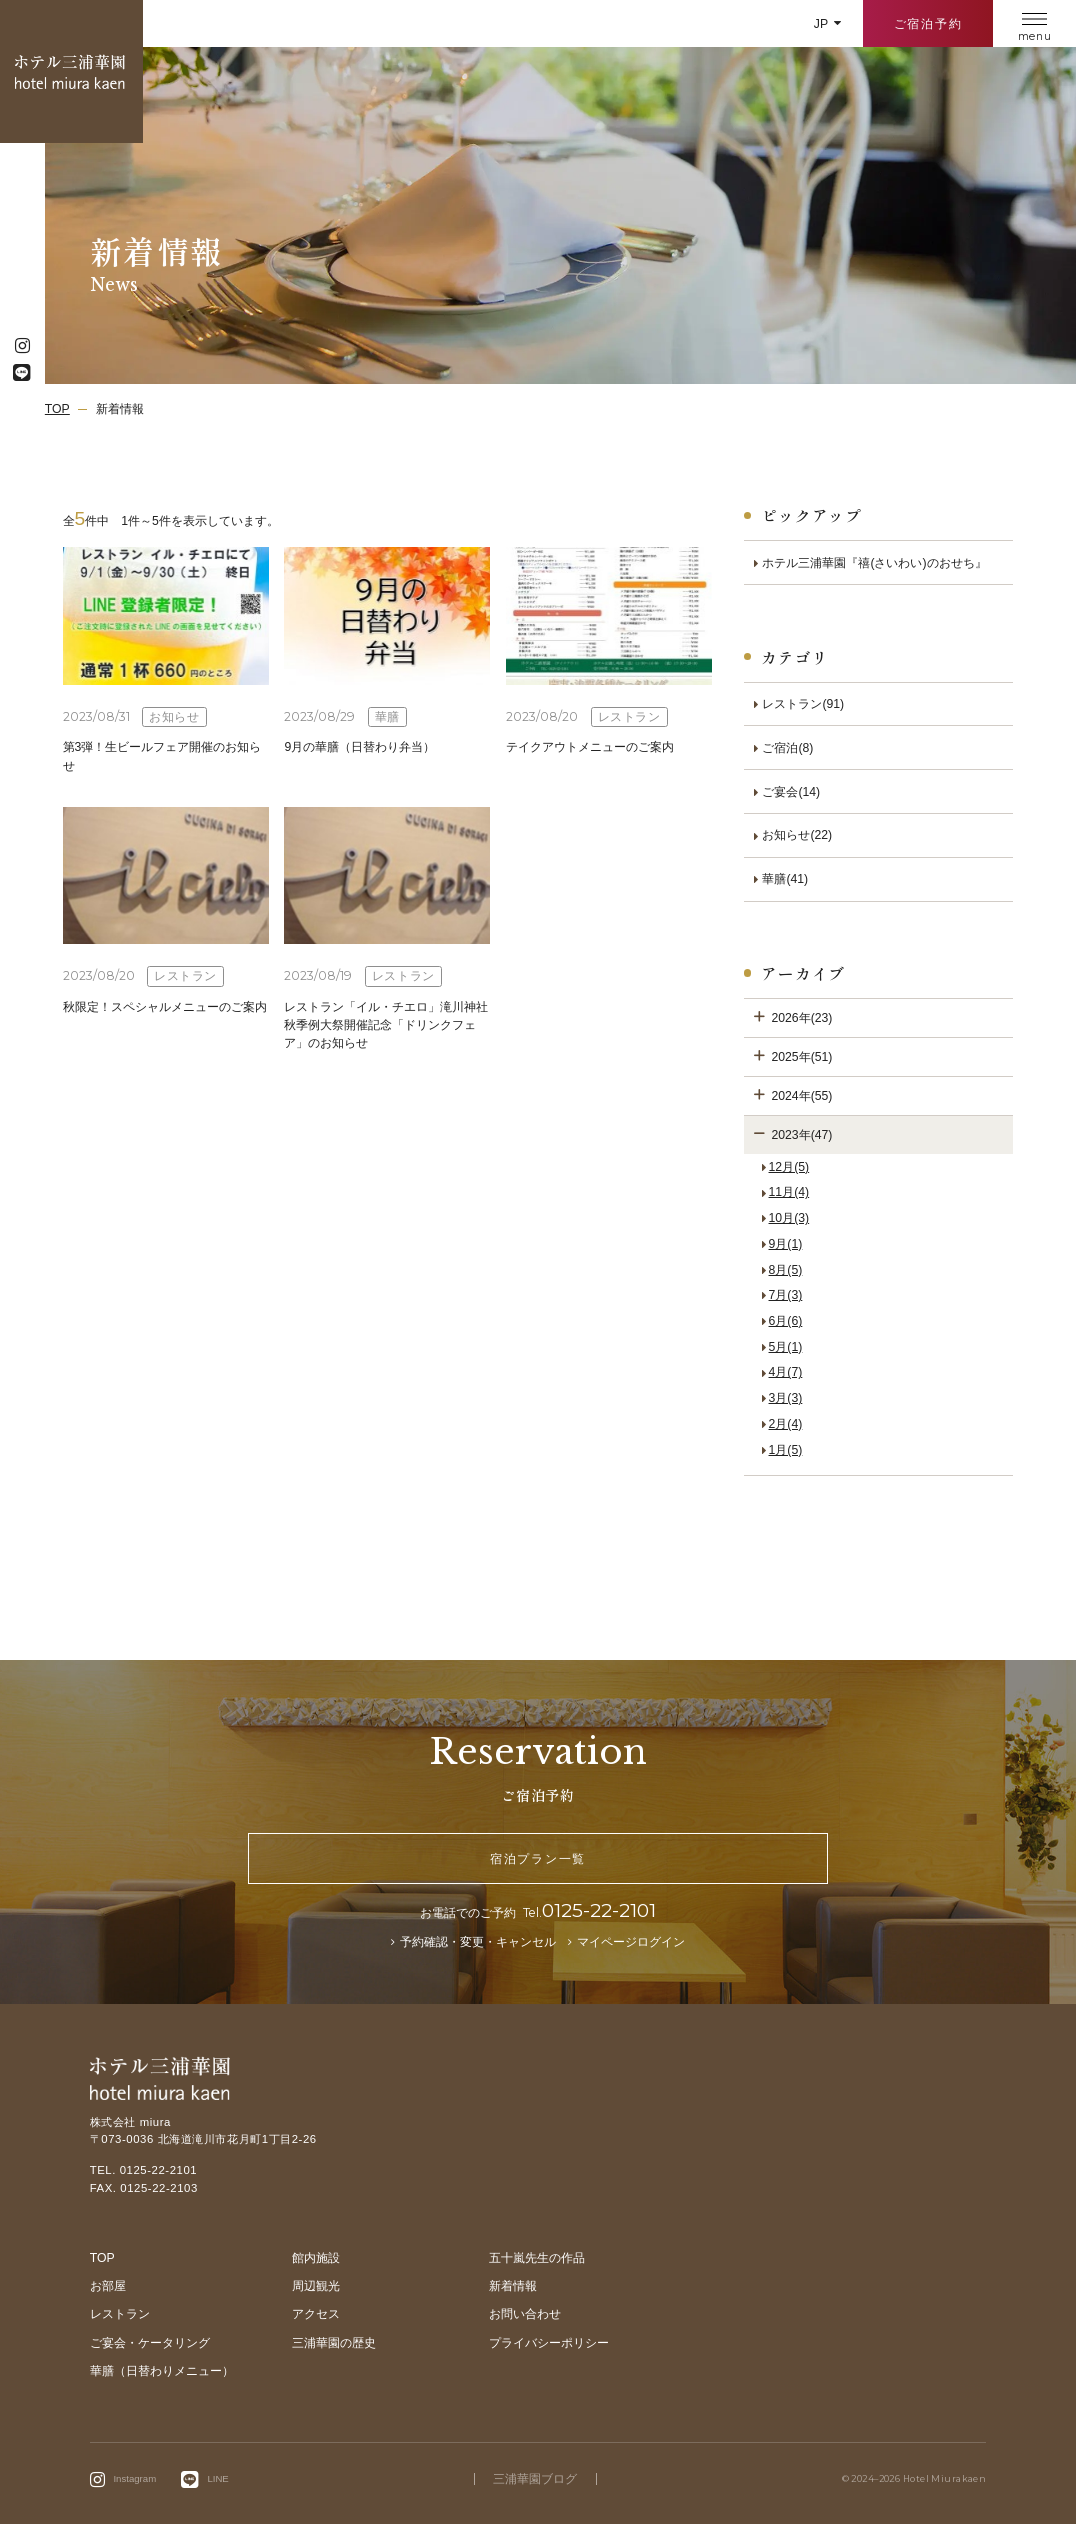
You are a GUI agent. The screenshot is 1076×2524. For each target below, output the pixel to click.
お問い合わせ (525, 2314)
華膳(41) (785, 879)
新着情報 (513, 2286)
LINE (217, 2479)
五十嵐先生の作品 (537, 2258)
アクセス (316, 2314)
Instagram (134, 2479)
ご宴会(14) (791, 792)
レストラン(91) (803, 704)
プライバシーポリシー (549, 2343)
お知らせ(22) (797, 835)
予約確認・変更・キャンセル (478, 1942)
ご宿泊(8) (787, 748)
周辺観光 (316, 2286)
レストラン (120, 2314)
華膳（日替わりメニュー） (162, 2371)
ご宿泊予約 (928, 24)
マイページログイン (631, 1942)
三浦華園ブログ (535, 2479)
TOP (102, 2258)
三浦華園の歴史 (334, 2343)
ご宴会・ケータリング (150, 2343)
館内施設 (316, 2258)
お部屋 (108, 2286)
